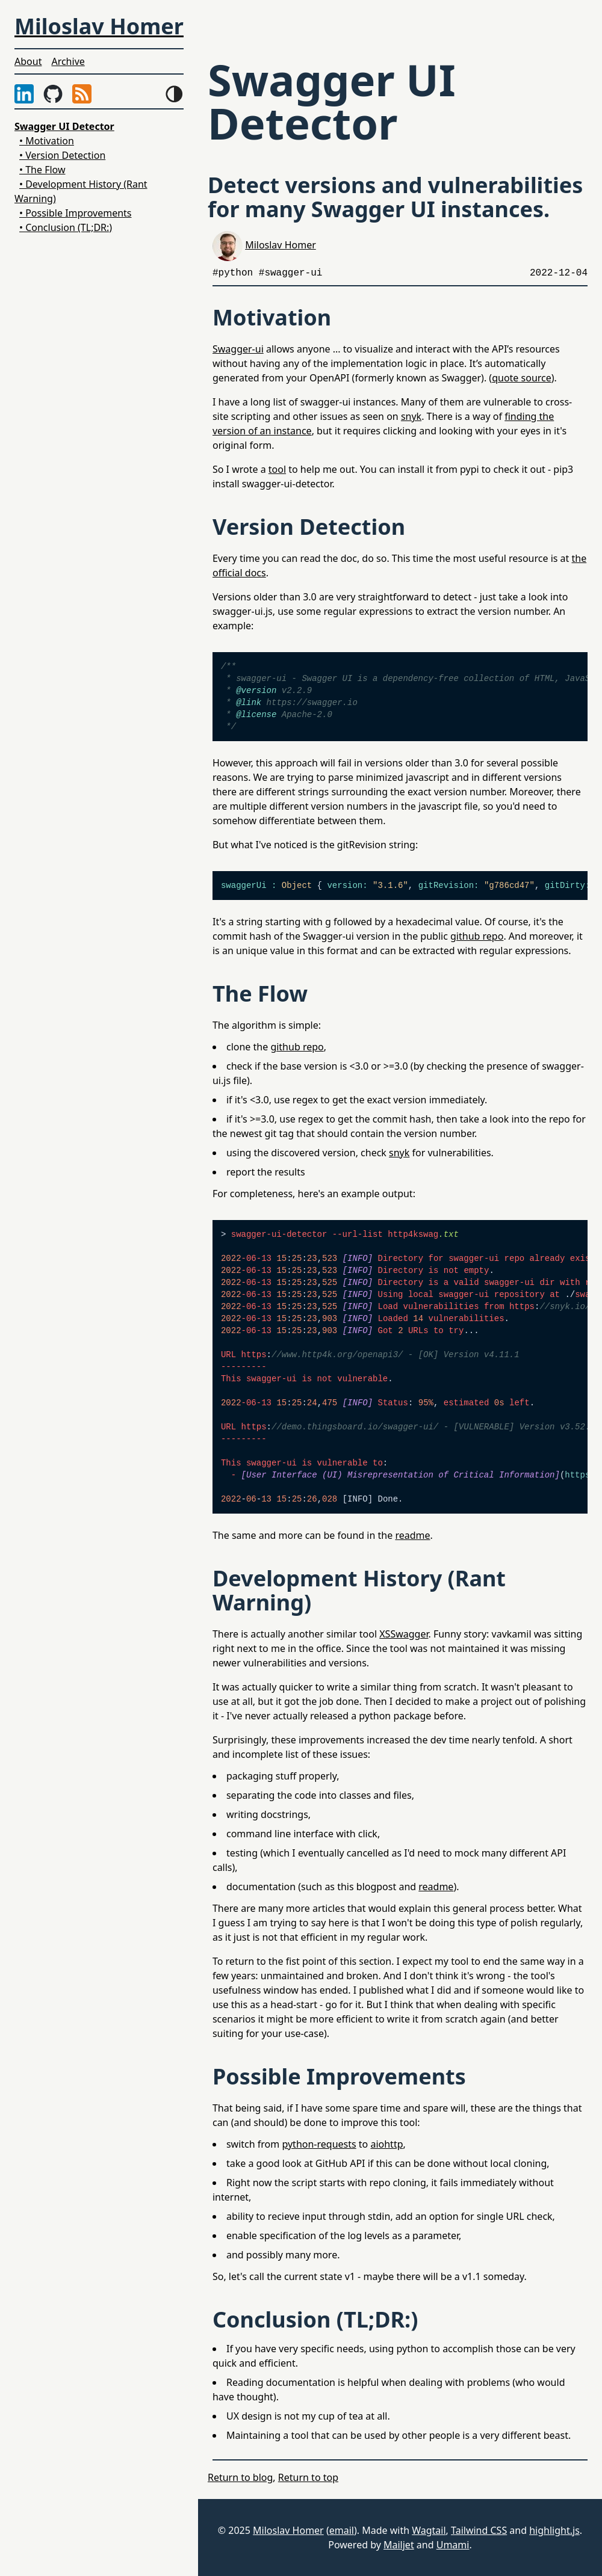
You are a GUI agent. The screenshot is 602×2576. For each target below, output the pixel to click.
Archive (67, 61)
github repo (476, 936)
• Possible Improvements (75, 213)
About (28, 61)
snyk (411, 416)
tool (277, 469)
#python (233, 273)
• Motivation (46, 140)
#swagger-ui (291, 273)
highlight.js (554, 2530)
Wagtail (428, 2530)
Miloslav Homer (280, 244)
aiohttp (386, 2144)
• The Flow (42, 169)
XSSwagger (403, 1634)
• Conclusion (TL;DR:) (65, 227)
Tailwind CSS (479, 2530)
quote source (521, 377)
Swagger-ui (238, 349)
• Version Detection (62, 155)
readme (412, 1535)
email (341, 2530)
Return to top (308, 2477)
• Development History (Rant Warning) (80, 191)
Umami (453, 2544)
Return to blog (240, 2477)
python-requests (319, 2144)
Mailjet (398, 2544)
